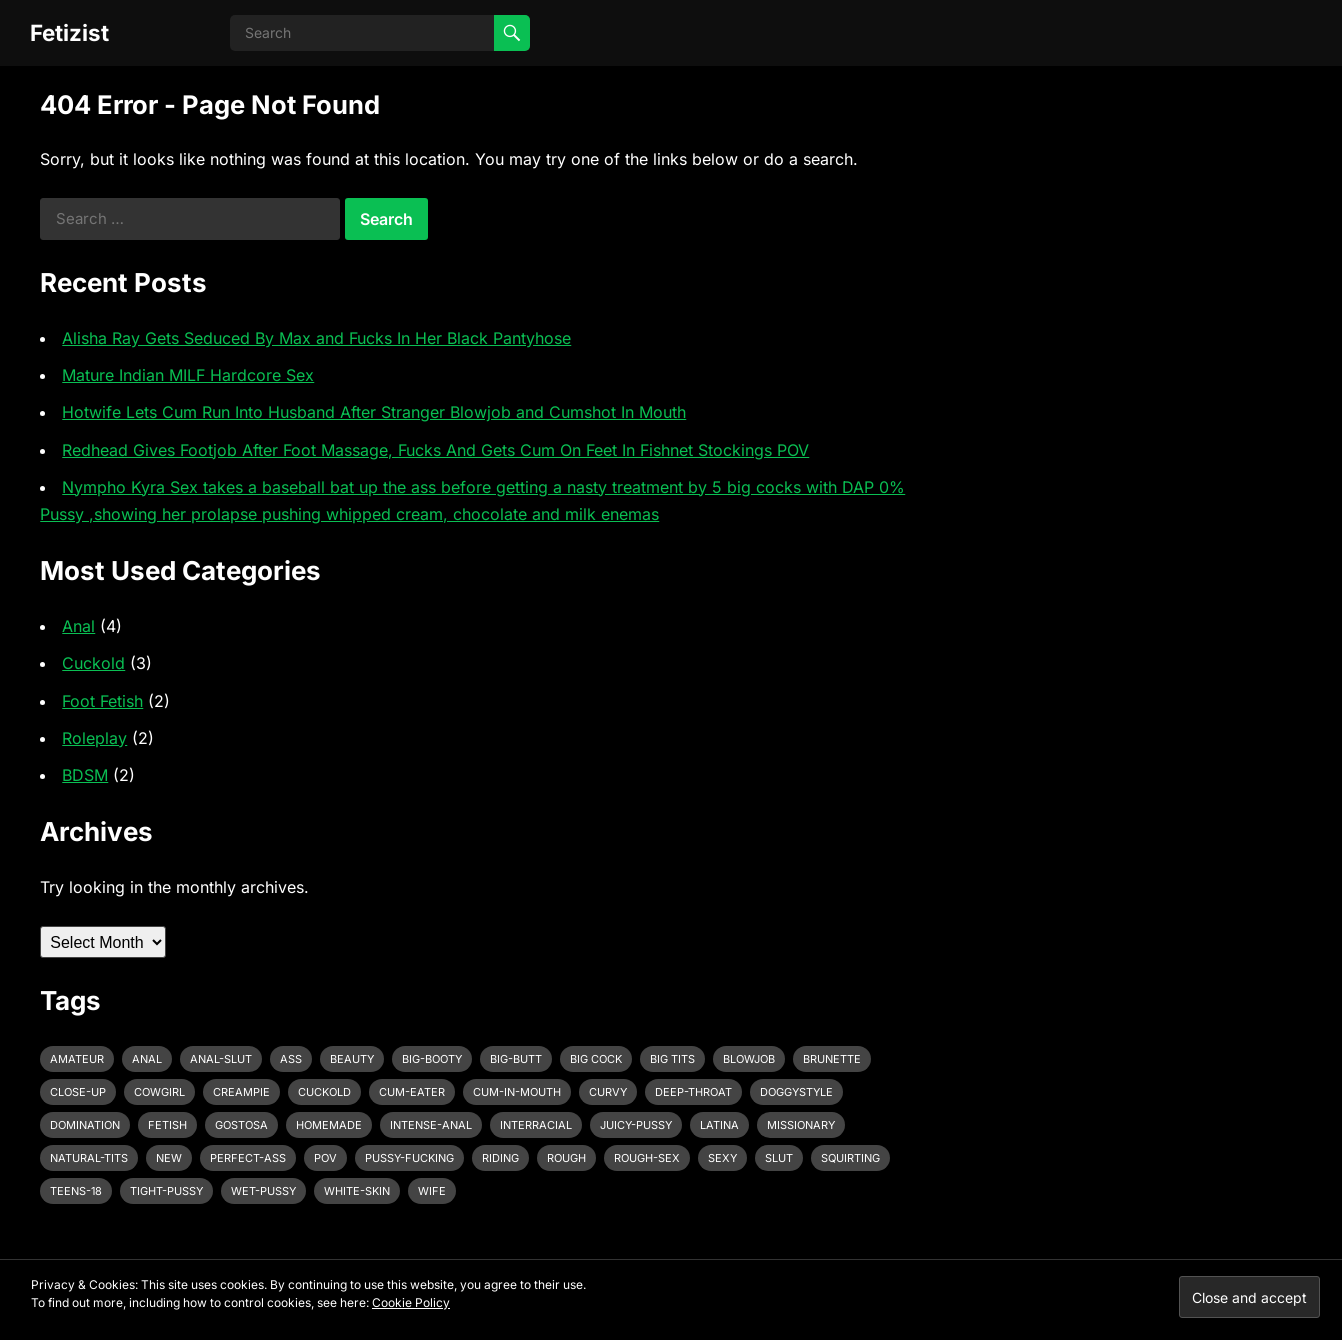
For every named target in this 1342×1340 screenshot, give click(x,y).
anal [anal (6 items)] (147, 1059)
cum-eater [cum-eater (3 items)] (412, 1092)
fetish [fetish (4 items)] (167, 1125)
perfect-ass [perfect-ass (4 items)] (248, 1158)
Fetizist (69, 32)
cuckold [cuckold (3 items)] (324, 1092)
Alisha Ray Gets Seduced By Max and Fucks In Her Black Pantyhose (316, 338)
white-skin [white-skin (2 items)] (357, 1191)
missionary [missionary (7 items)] (801, 1125)
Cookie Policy (411, 1302)
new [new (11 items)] (169, 1158)
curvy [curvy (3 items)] (608, 1092)
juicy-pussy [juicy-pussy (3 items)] (636, 1125)
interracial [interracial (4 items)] (536, 1125)
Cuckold (93, 663)
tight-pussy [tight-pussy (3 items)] (166, 1191)
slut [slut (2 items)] (779, 1158)
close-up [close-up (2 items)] (78, 1092)
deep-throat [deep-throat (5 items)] (693, 1092)
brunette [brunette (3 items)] (832, 1059)
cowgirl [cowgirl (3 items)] (159, 1092)
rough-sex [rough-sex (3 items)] (647, 1158)
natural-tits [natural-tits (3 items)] (89, 1158)
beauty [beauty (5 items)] (352, 1059)
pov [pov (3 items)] (325, 1158)
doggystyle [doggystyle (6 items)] (796, 1092)
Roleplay (94, 738)
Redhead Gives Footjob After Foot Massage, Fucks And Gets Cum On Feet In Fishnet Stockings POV (435, 450)
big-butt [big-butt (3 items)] (516, 1059)
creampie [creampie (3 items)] (241, 1092)
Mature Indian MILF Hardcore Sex (188, 375)
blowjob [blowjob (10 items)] (749, 1059)
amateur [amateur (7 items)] (77, 1059)
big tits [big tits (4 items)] (672, 1059)
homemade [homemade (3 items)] (329, 1125)
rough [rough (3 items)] (566, 1158)
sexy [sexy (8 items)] (722, 1158)
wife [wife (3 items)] (432, 1191)
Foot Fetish (102, 701)
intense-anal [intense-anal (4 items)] (431, 1125)
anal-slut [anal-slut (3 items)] (221, 1059)
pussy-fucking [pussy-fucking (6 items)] (409, 1158)
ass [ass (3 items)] (291, 1059)
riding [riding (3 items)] (500, 1158)
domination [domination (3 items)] (85, 1125)
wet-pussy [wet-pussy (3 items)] (263, 1191)
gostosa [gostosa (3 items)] (241, 1125)
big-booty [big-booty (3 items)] (432, 1059)
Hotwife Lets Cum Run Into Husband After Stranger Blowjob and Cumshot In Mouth (374, 412)
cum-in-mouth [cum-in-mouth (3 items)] (517, 1092)
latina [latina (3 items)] (719, 1125)
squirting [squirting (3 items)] (850, 1158)
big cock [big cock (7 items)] (596, 1059)
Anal (78, 626)
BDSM (85, 775)
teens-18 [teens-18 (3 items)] (76, 1191)
